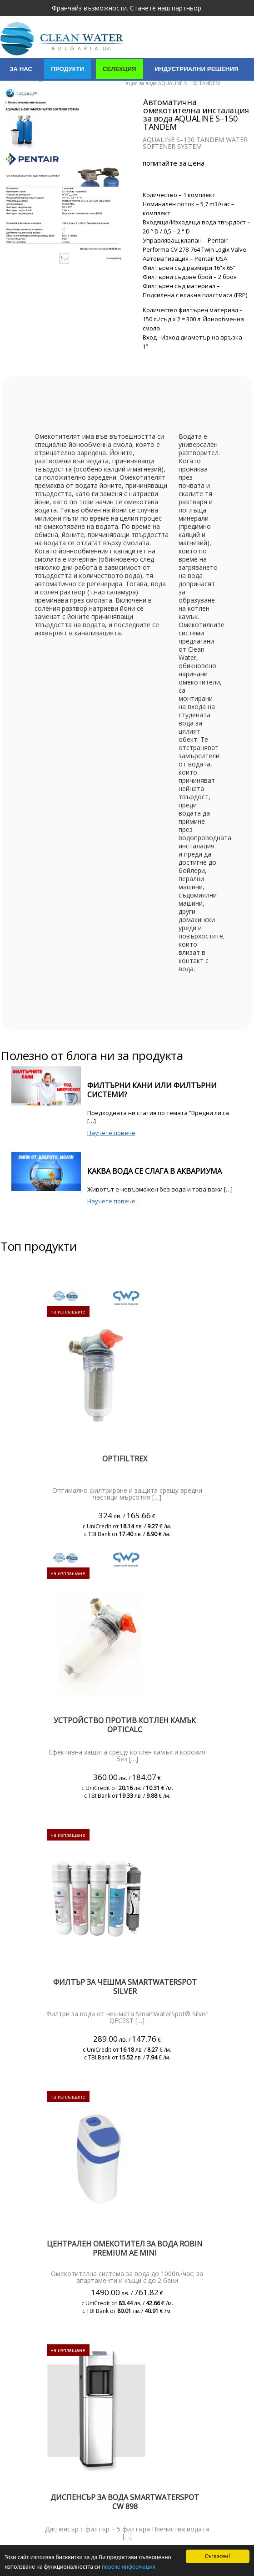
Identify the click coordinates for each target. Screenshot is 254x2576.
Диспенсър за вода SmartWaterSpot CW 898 (124, 2501)
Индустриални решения (197, 69)
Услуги (21, 92)
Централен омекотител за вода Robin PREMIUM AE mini (125, 2248)
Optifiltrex (124, 1459)
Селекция (119, 69)
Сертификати (75, 92)
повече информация (128, 2567)
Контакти (132, 92)
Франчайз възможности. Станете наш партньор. (127, 8)
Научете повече (111, 1133)
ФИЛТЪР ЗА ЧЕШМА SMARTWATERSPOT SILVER (125, 1986)
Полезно (182, 92)
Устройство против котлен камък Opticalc (125, 1724)
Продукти (67, 69)
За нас (21, 69)
